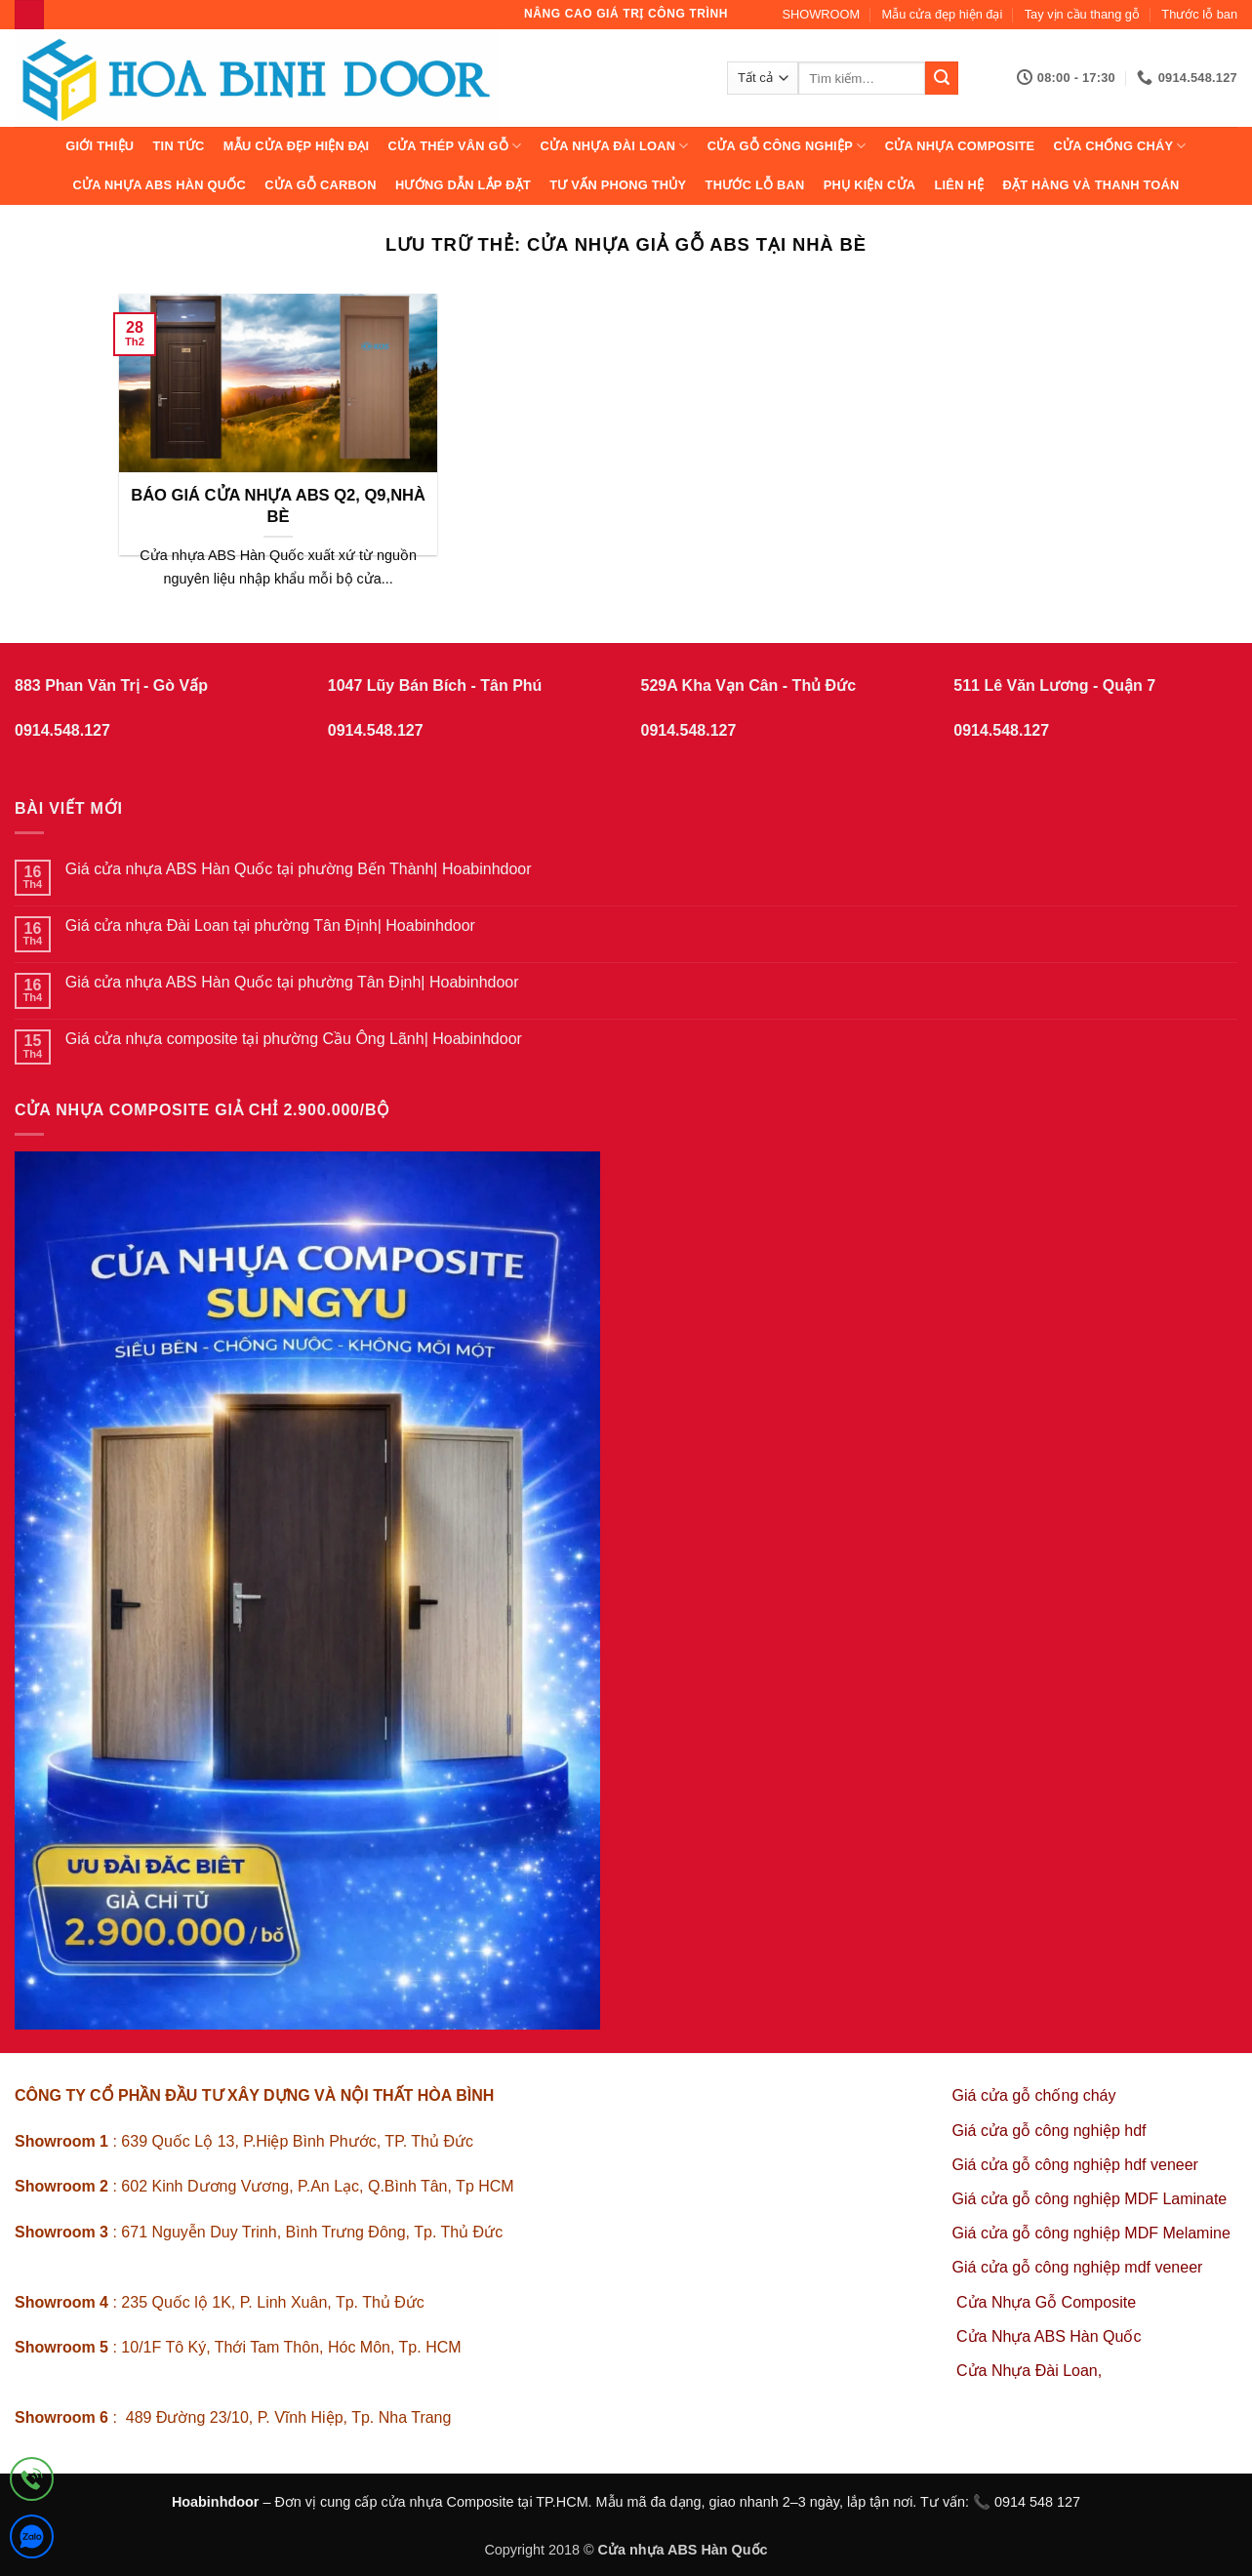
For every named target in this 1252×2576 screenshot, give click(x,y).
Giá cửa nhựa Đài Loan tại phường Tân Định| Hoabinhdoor (270, 925)
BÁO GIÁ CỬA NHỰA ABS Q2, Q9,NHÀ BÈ (278, 506)
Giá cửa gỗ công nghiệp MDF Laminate (1090, 2199)
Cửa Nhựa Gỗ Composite (1048, 2302)
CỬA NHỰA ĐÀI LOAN (615, 146)
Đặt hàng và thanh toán (1090, 185)
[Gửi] (941, 78)
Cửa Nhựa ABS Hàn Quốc (159, 185)
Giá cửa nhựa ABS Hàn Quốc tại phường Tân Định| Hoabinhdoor (292, 982)
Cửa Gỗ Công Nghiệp (787, 146)
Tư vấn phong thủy (617, 185)
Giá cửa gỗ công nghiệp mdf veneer (1077, 2267)
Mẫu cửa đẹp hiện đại (942, 14)
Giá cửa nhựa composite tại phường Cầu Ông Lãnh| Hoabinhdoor (293, 1038)
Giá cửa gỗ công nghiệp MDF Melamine (1091, 2233)
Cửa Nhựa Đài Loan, (1029, 2370)
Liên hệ (959, 185)
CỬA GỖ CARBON (320, 185)
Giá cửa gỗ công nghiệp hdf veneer (1075, 2164)
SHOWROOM (822, 14)
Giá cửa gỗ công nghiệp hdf (1049, 2130)
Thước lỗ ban (1199, 14)
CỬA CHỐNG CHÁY (1120, 146)
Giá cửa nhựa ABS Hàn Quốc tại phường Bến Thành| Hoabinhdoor (298, 869)
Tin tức (179, 146)
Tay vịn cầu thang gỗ (1082, 14)
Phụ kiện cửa (869, 185)
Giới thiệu (99, 146)
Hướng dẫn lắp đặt (463, 185)
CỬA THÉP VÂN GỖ (455, 146)
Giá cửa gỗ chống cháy (1034, 2095)
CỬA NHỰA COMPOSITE (960, 146)
